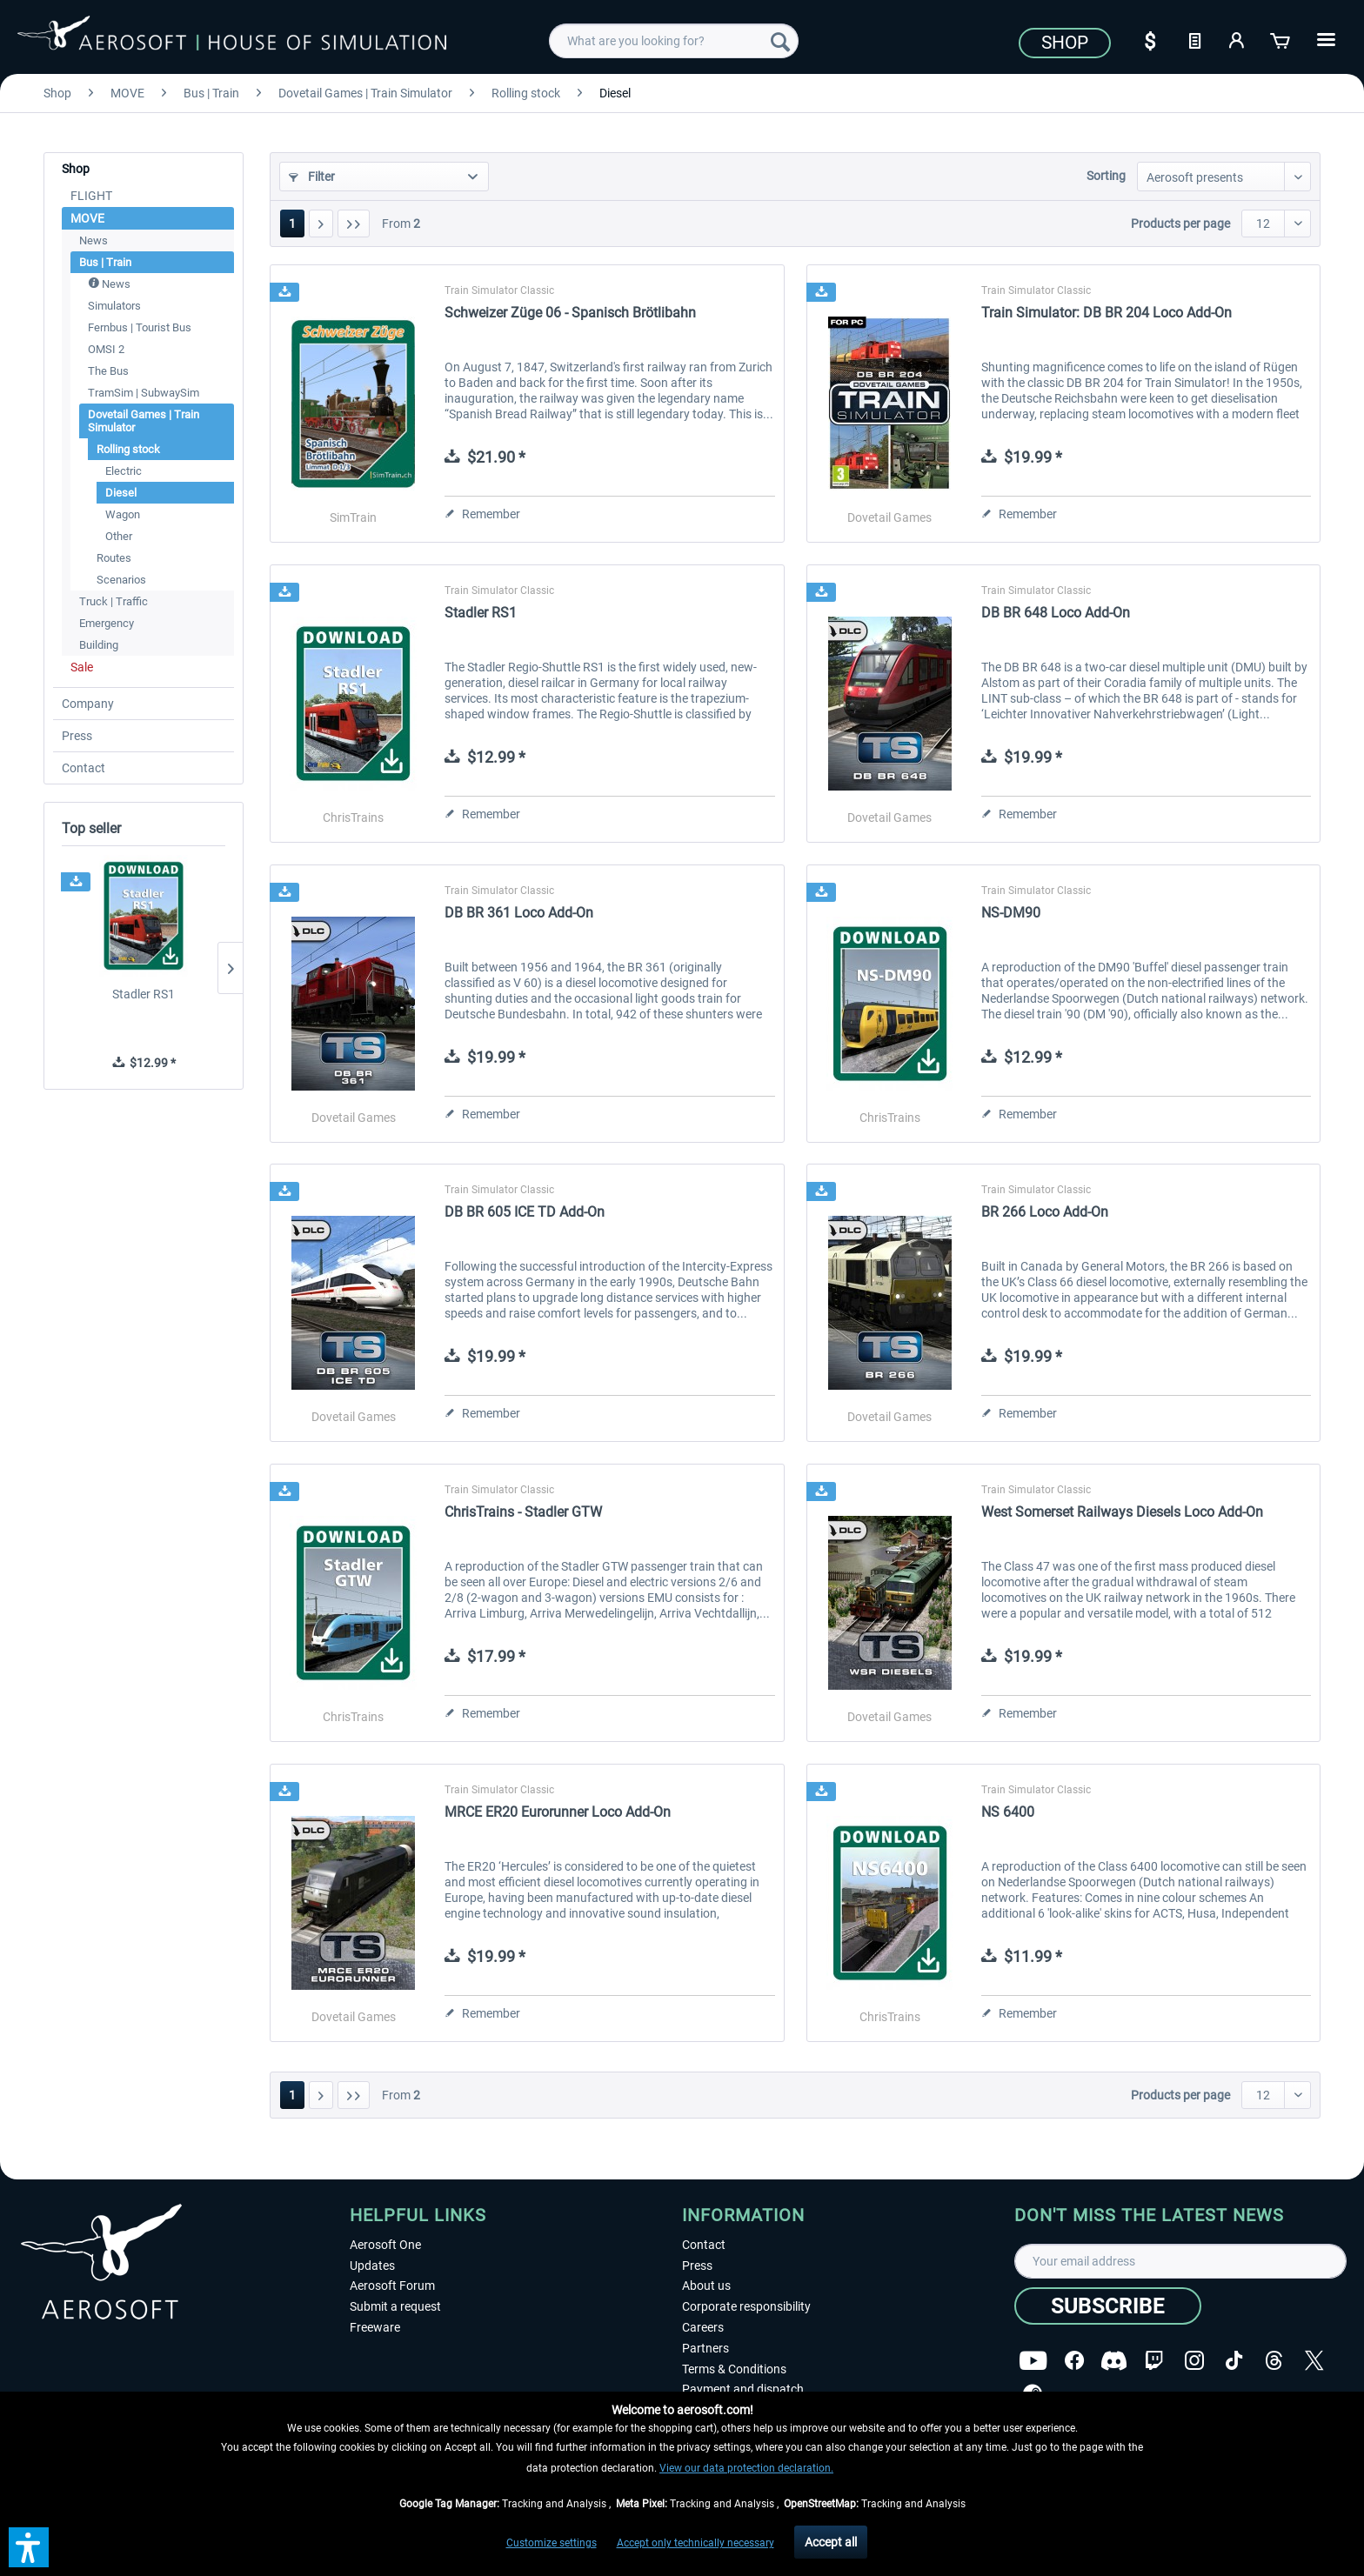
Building (98, 644)
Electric (123, 470)
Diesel (121, 492)
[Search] (780, 40)
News (93, 240)
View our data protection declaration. (746, 2468)
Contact (83, 768)
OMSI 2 (106, 349)
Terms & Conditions (734, 2369)
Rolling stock (128, 449)
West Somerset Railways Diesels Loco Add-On (1122, 1512)
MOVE (87, 218)
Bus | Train (105, 262)
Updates (372, 2265)
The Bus (108, 370)
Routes (114, 557)
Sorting (1106, 176)
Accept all (831, 2542)
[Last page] (354, 223)
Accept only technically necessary (695, 2543)
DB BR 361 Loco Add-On (519, 912)
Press (77, 736)
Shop (1064, 42)
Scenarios (121, 579)
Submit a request (395, 2306)
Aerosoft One (385, 2245)
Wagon (122, 514)
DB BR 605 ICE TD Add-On (525, 1212)
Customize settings (551, 2543)
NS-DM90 (1010, 912)
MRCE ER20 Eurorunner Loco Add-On (558, 1812)
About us (706, 2285)
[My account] (1237, 39)
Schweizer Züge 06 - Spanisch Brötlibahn (570, 312)
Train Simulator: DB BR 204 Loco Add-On (1106, 312)
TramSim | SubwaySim (143, 392)
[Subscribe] (1107, 2306)
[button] (29, 2547)
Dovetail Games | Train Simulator (143, 421)
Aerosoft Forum (392, 2285)
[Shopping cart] (1281, 39)
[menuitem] (674, 40)
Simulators (114, 305)
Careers (703, 2327)
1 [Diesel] (292, 223)
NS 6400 (1007, 1812)
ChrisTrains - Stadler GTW (523, 1512)
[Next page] (321, 223)
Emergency (106, 623)
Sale (81, 667)
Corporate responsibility (746, 2306)
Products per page (1180, 223)
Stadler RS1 (143, 994)
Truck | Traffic (113, 601)
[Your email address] (1180, 2261)
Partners (705, 2348)
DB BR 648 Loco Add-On (1055, 612)
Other (118, 536)
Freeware (375, 2327)
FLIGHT (91, 196)
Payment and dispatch (743, 2389)
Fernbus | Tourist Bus (139, 327)
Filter (312, 177)
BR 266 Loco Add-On (1044, 1212)
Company (88, 704)
